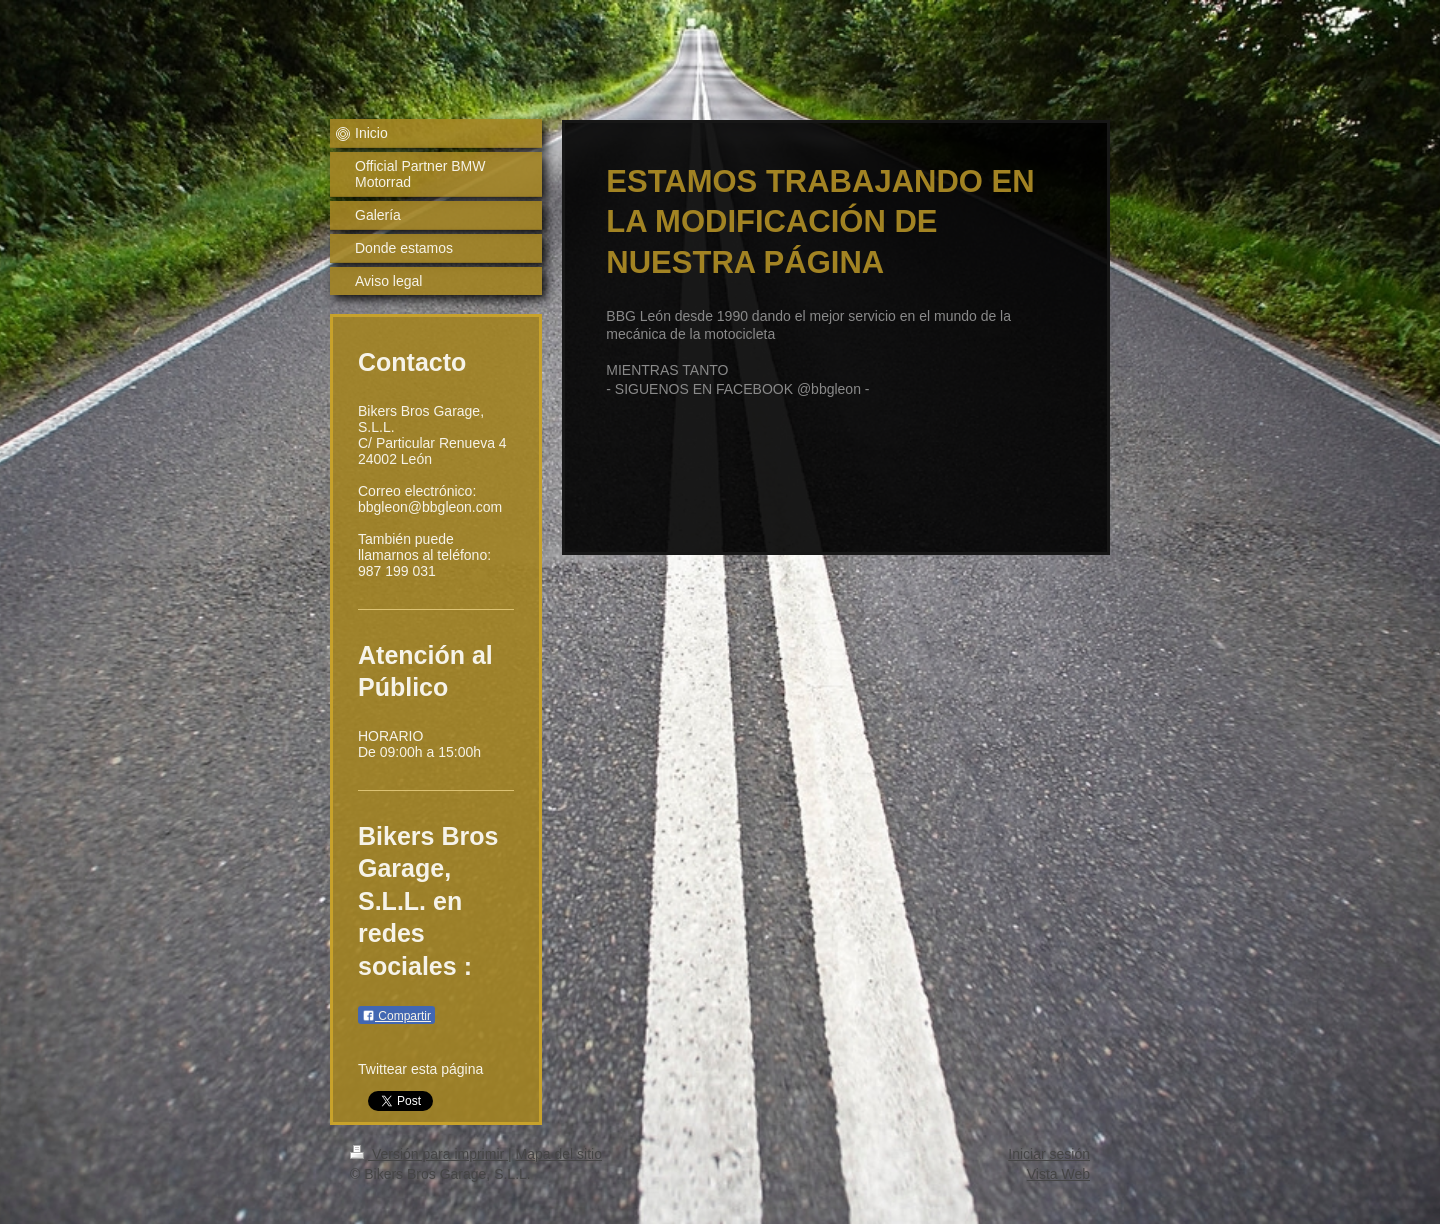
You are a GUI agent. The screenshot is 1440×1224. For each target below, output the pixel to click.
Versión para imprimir (429, 1154)
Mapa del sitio (559, 1154)
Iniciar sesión (1049, 1154)
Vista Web (1058, 1174)
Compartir (396, 1016)
